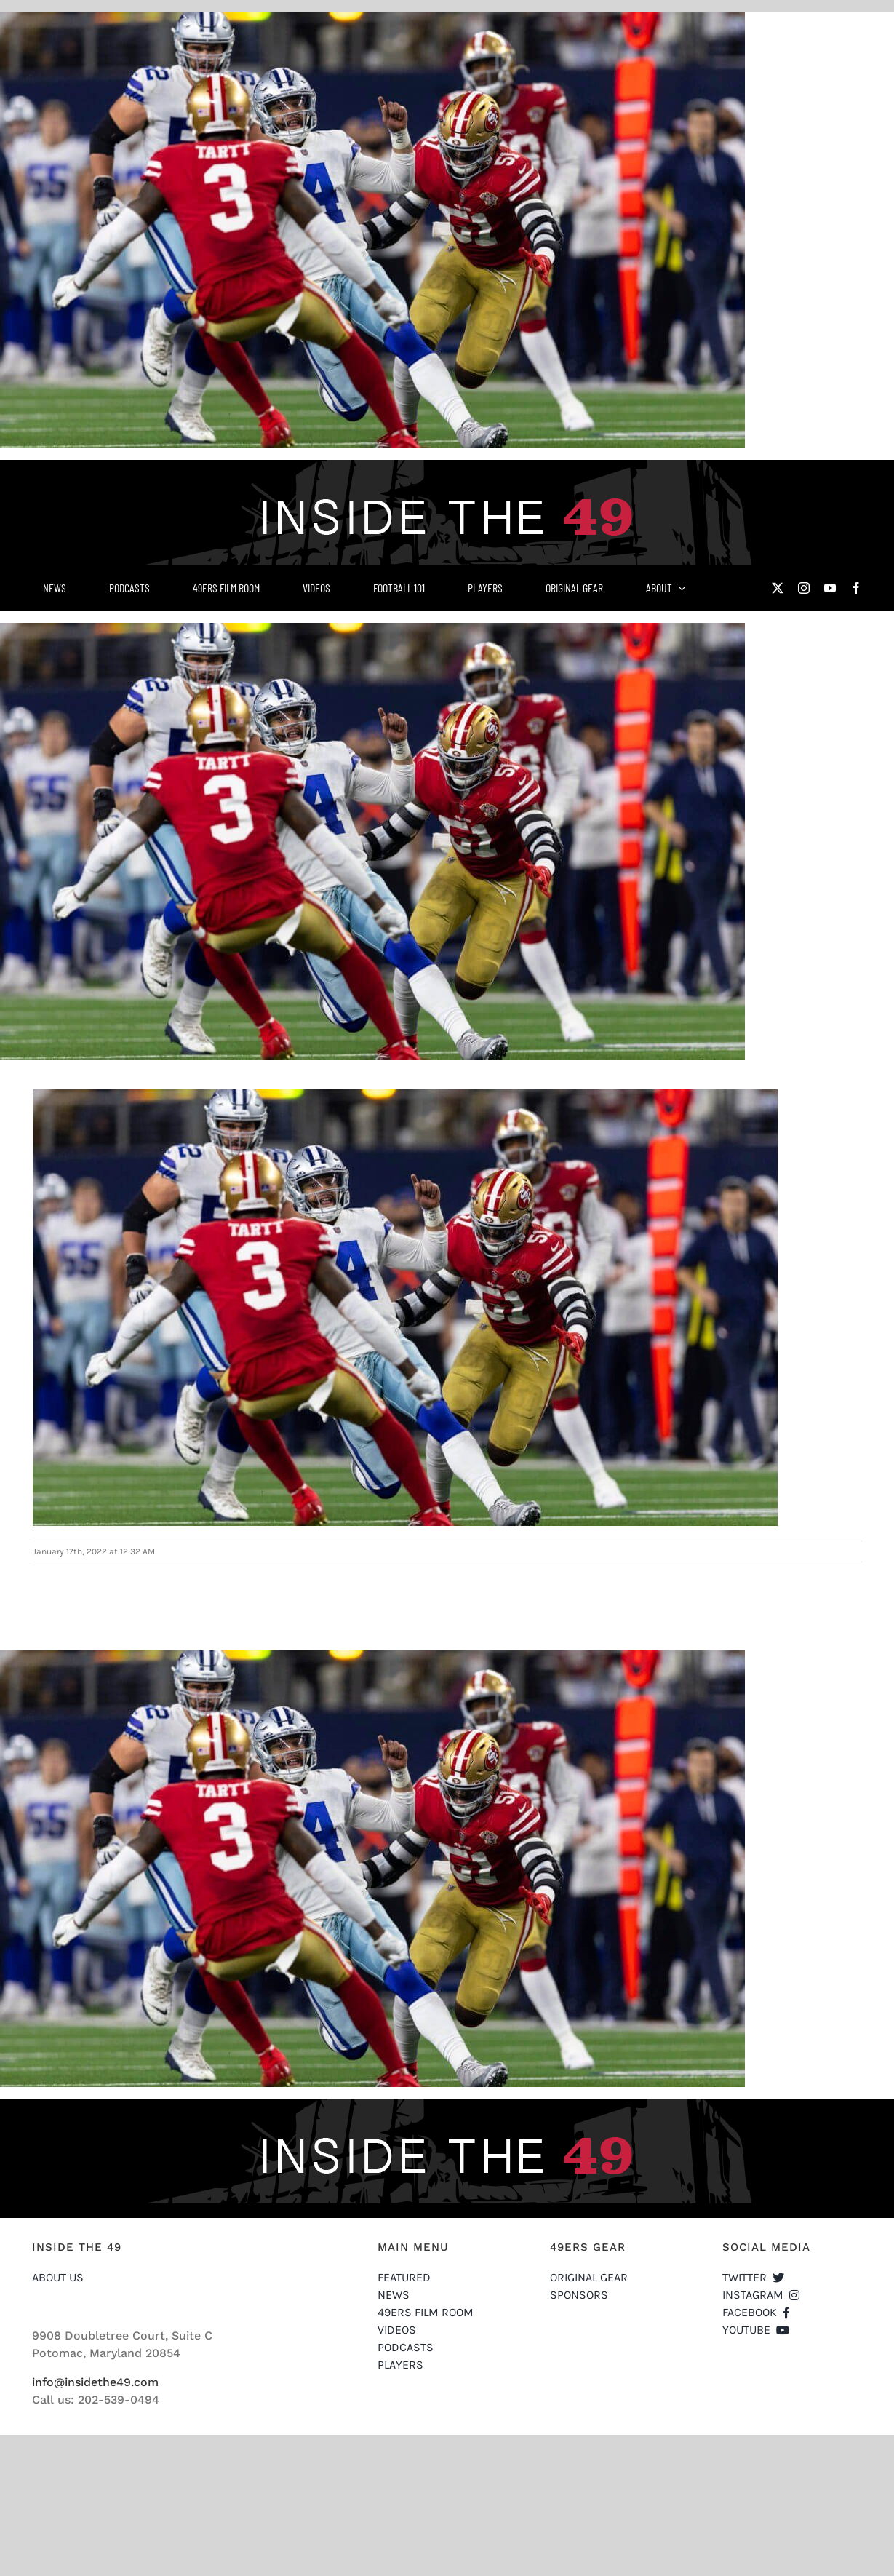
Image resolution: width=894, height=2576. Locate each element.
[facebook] (856, 588)
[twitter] (777, 588)
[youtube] (830, 588)
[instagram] (804, 588)
